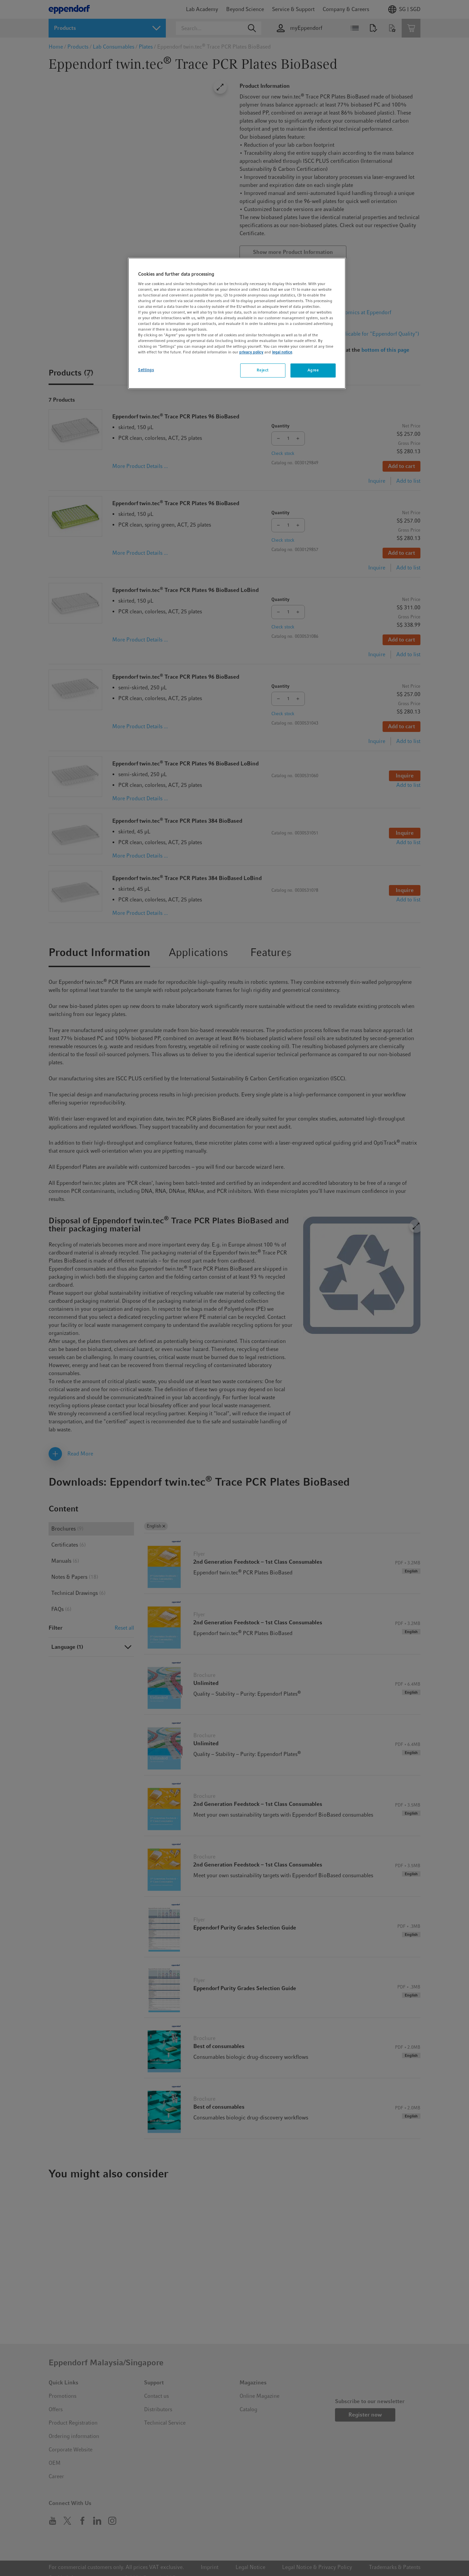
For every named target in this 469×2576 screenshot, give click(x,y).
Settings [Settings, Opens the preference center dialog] (146, 369)
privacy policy (251, 352)
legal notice (282, 352)
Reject (262, 370)
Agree (313, 370)
